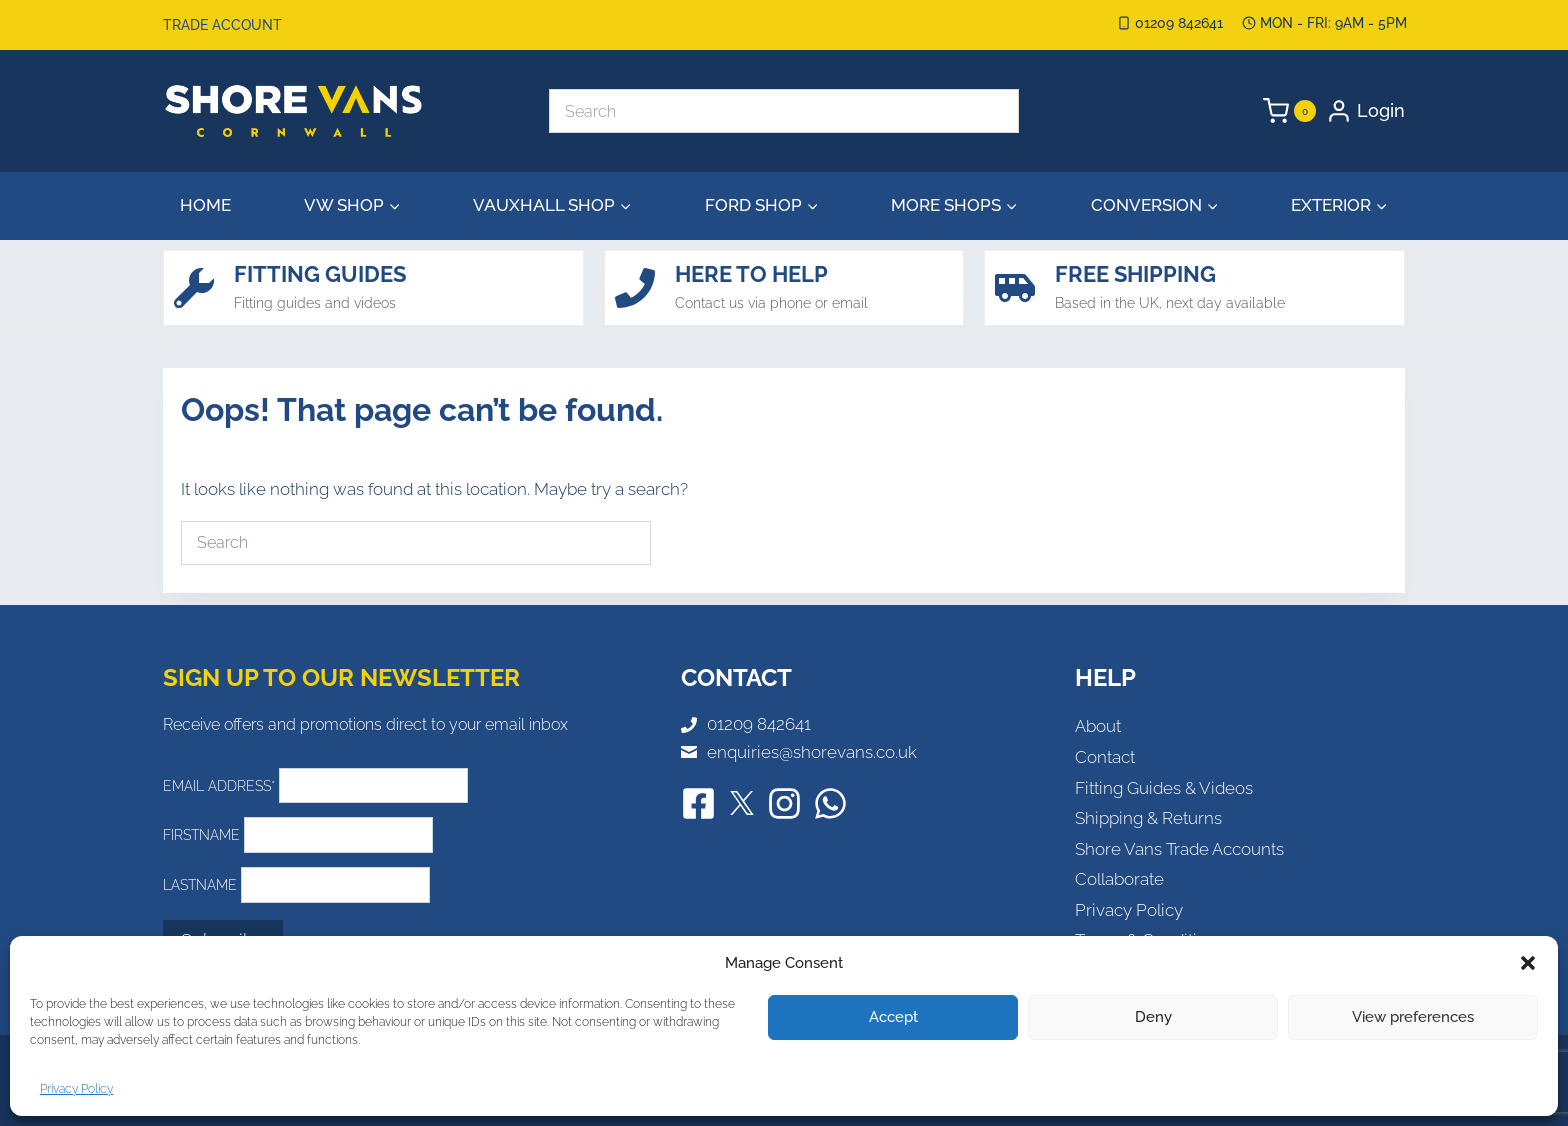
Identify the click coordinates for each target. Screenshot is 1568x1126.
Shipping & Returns (1148, 818)
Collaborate (1119, 879)
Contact (1105, 757)
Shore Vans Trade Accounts (1179, 849)
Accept (893, 1017)
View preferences (1413, 1017)
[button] (1528, 963)
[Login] (1365, 111)
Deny (1153, 1017)
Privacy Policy (76, 1089)
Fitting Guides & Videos (1164, 788)
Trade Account (222, 25)
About (1098, 726)
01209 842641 (759, 724)
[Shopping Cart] (1289, 111)
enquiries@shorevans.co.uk (812, 752)
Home (205, 205)
